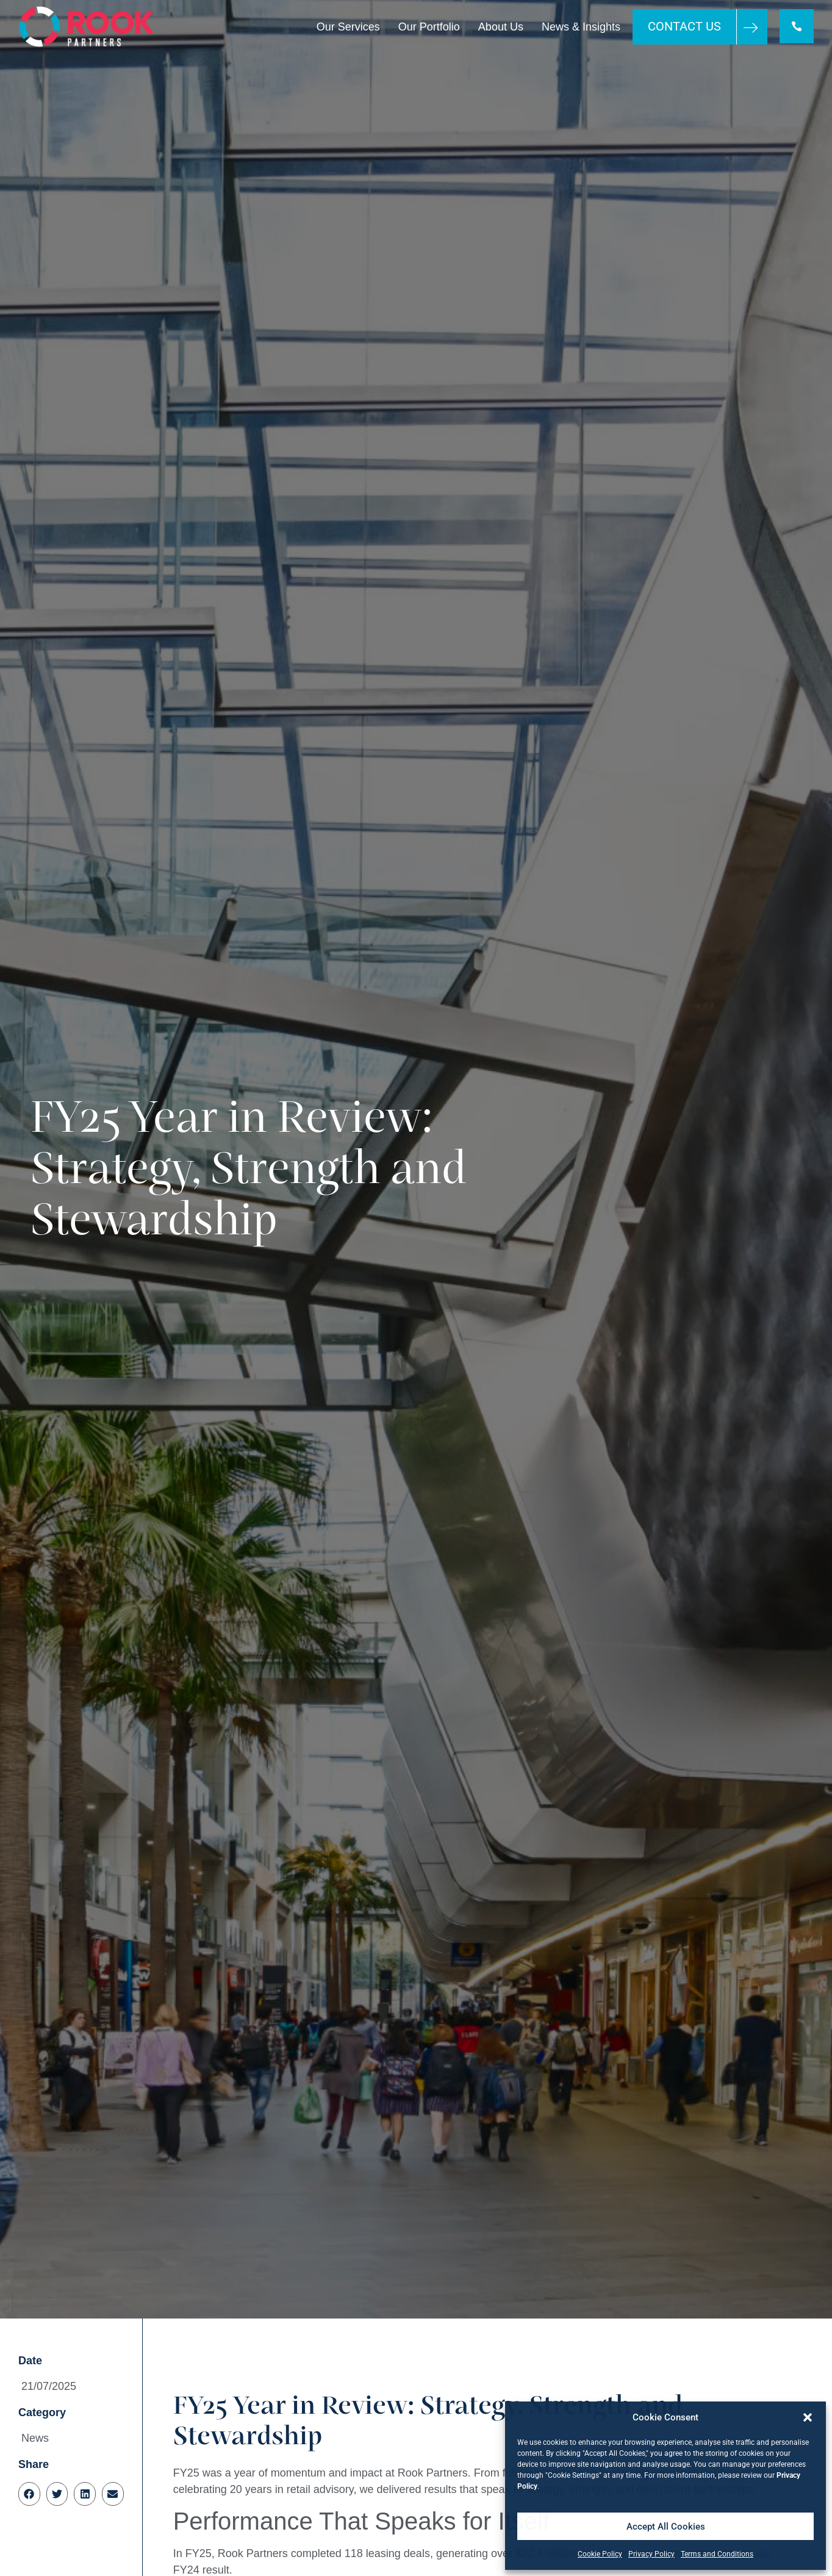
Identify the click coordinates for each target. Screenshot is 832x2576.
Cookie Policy (600, 2554)
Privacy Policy (651, 2554)
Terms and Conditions (717, 2554)
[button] (808, 2417)
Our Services (347, 27)
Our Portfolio (428, 27)
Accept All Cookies (665, 2526)
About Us (499, 27)
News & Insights (579, 27)
